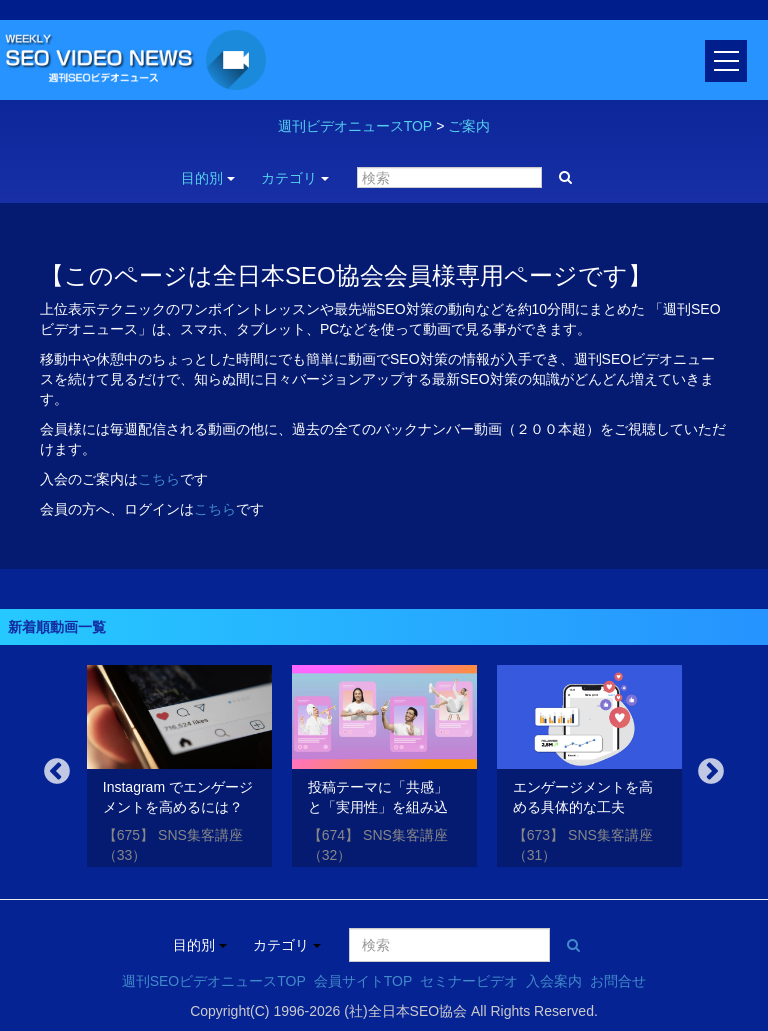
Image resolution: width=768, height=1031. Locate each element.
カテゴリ (295, 178)
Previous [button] (57, 772)
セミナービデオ (469, 981)
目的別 (208, 178)
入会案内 (554, 981)
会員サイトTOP (363, 981)
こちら (159, 479)
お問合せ (618, 981)
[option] (179, 769)
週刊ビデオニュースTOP (355, 126)
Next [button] (711, 772)
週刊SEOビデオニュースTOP (214, 981)
